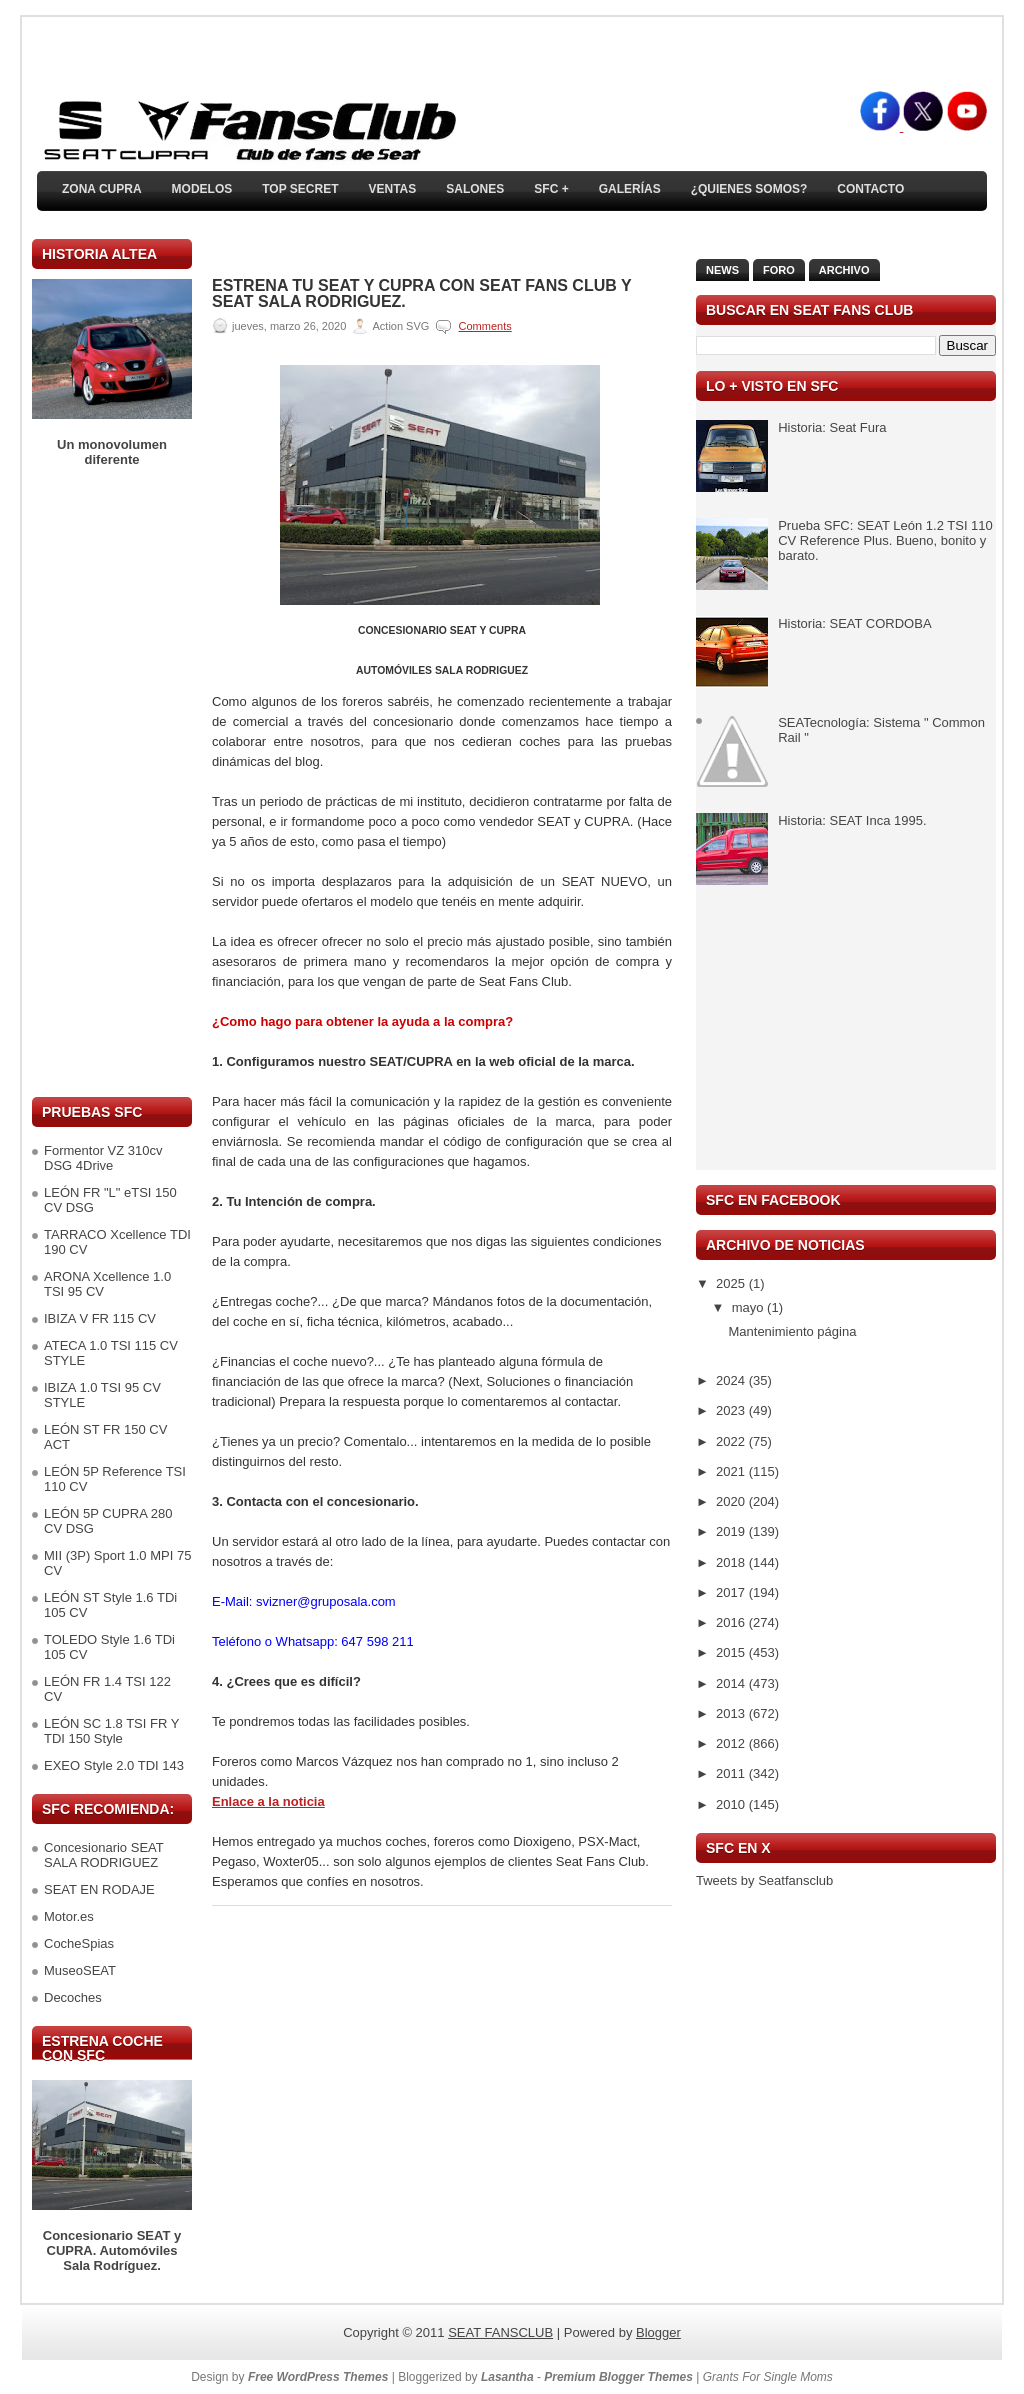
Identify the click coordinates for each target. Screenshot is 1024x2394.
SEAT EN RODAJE (99, 1889)
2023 (732, 1410)
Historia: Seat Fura (832, 427)
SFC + (551, 189)
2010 (732, 1804)
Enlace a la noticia (268, 1801)
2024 (732, 1380)
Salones (475, 189)
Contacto (870, 189)
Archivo (844, 270)
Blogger (658, 2332)
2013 (732, 1713)
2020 (732, 1501)
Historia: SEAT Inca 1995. (852, 820)
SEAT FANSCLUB (500, 2332)
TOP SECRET (300, 189)
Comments (485, 326)
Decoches (73, 1997)
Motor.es (69, 1916)
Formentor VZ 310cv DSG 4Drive (103, 1158)
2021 (732, 1471)
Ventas (392, 189)
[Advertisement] (112, 782)
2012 (732, 1743)
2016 (732, 1622)
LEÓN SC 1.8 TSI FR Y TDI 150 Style (111, 1731)
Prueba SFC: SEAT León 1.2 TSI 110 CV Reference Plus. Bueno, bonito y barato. (885, 540)
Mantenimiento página (792, 1331)
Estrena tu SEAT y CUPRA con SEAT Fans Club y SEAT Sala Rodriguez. (421, 294)
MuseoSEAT (80, 1970)
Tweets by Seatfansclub (764, 1880)
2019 (732, 1531)
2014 (732, 1683)
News (722, 270)
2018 (732, 1562)
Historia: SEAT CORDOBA (854, 623)
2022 (732, 1441)
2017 (732, 1592)
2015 (732, 1652)
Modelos (202, 189)
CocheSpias (79, 1943)
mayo (749, 1307)
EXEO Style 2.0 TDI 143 (114, 1765)
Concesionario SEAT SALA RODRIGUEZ (103, 1855)
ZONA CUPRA (102, 189)
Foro (779, 270)
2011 (732, 1773)
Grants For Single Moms (768, 2377)
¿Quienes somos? (749, 189)
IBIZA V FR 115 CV (100, 1318)
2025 (732, 1283)
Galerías (630, 189)
